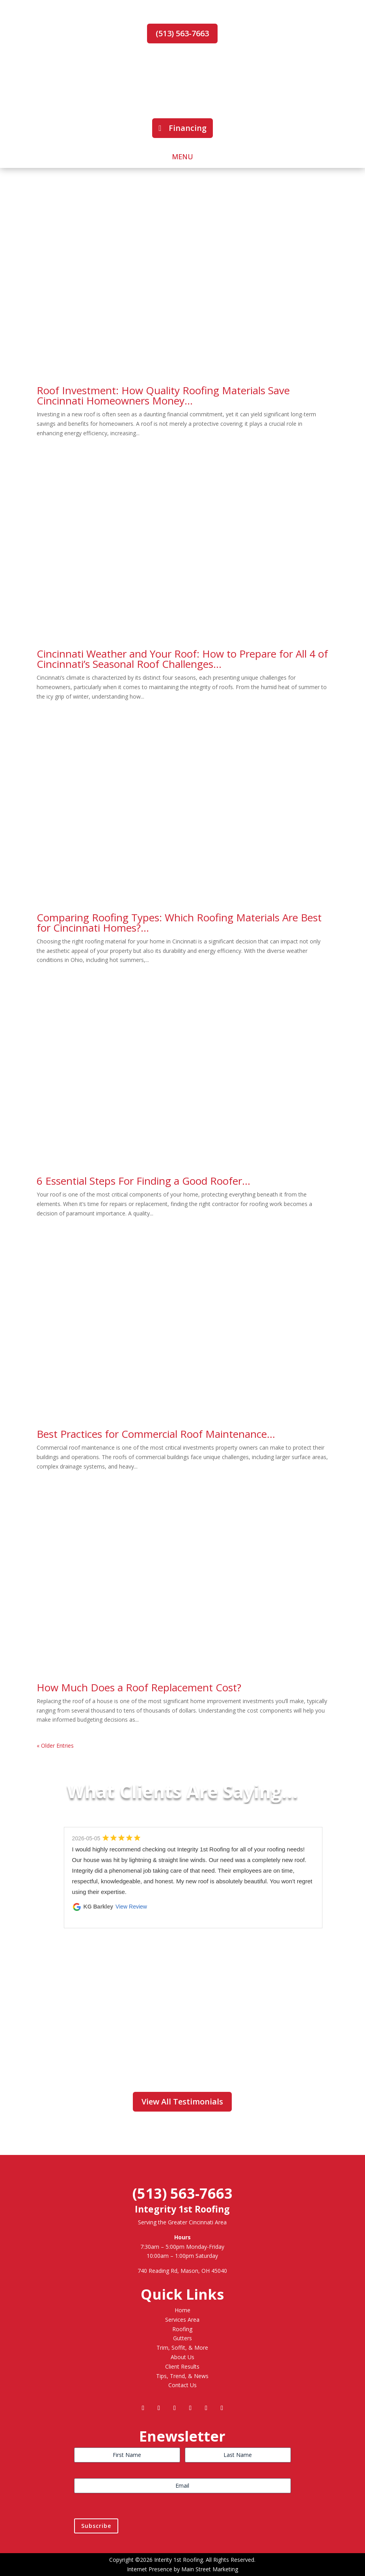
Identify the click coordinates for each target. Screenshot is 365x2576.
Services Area (182, 2319)
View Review (131, 1906)
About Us (182, 2357)
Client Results (182, 2366)
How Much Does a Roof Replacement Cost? (139, 1687)
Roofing (182, 2329)
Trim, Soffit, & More (182, 2347)
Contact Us (182, 2385)
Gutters (182, 2338)
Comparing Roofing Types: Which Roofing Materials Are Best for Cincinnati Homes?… (179, 922)
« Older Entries (55, 1745)
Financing (188, 128)
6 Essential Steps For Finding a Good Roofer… (143, 1181)
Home (182, 2310)
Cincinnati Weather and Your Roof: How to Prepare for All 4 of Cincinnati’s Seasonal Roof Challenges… (182, 659)
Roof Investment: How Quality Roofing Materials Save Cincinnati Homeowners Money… (163, 395)
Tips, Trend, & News (182, 2376)
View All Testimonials (182, 2101)
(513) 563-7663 (182, 33)
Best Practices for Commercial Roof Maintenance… (156, 1434)
